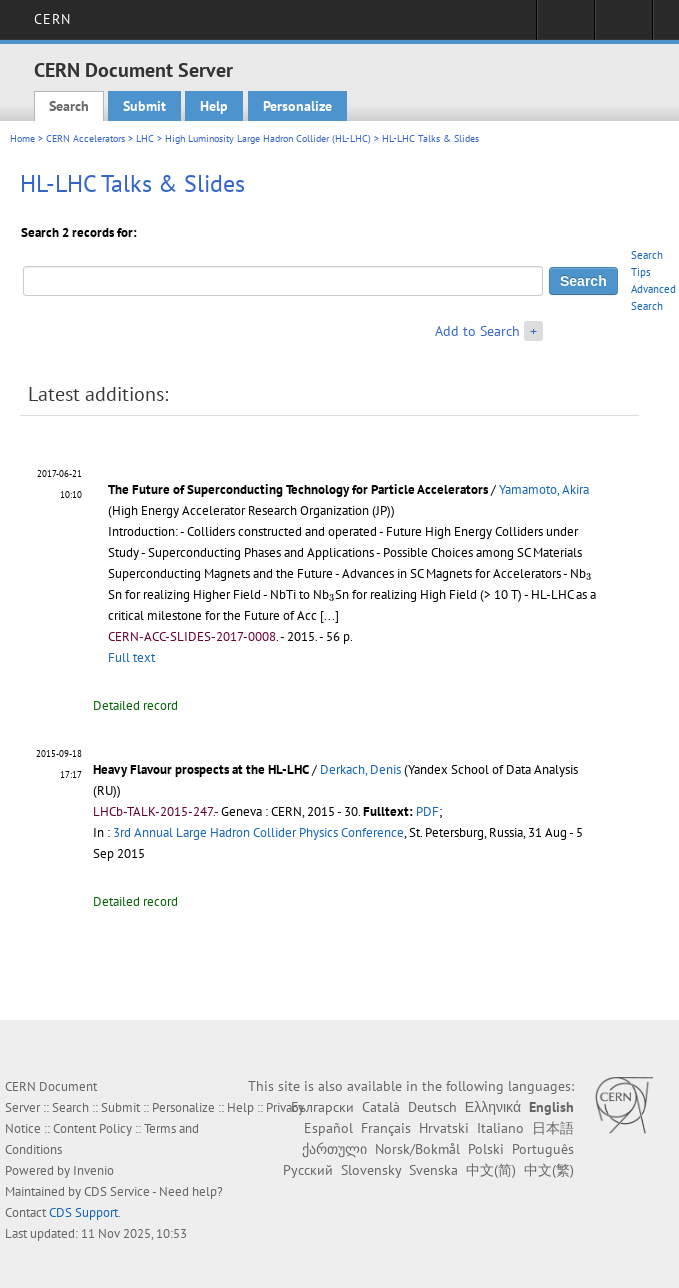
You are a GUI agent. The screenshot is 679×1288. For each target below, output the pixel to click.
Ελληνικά (493, 1107)
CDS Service (117, 1191)
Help (214, 106)
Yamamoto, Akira (544, 489)
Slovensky (371, 1170)
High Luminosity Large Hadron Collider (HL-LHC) (268, 138)
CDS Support (83, 1212)
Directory (623, 26)
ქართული (334, 1149)
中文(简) (491, 1170)
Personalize (297, 106)
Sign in (565, 26)
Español (328, 1128)
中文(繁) (549, 1170)
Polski (486, 1149)
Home (22, 138)
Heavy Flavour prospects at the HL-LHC (201, 769)
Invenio (93, 1170)
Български (322, 1107)
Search (69, 106)
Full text (131, 657)
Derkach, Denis (360, 769)
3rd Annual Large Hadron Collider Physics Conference (258, 832)
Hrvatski (444, 1128)
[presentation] (589, 576)
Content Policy (92, 1128)
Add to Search (477, 331)
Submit (144, 106)
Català (381, 1107)
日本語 (553, 1128)
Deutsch (432, 1107)
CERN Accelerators (85, 138)
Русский (308, 1170)
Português (543, 1149)
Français (386, 1128)
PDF (427, 811)
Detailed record (135, 705)
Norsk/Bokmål (417, 1149)
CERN (52, 19)
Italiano (500, 1128)
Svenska (433, 1170)
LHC (145, 138)
